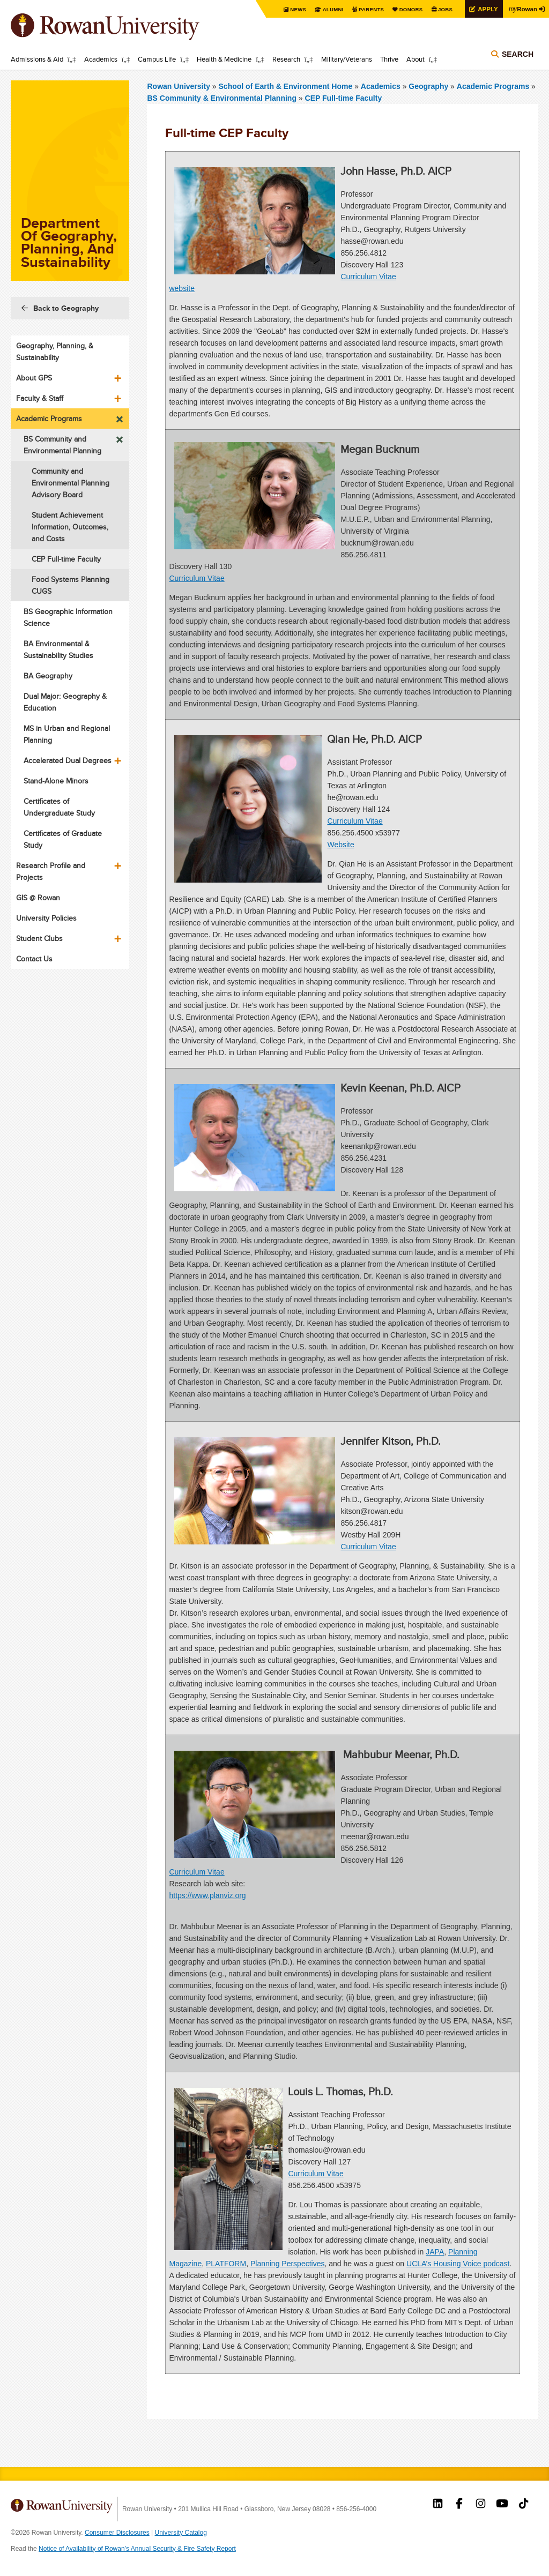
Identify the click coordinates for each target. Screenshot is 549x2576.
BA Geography (48, 675)
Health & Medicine (224, 59)
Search (517, 54)
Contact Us (34, 958)
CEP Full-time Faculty (343, 98)
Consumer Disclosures (117, 2532)
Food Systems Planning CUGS (70, 585)
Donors (408, 9)
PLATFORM (226, 2263)
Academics (100, 59)
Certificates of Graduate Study (63, 839)
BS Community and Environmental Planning (62, 445)
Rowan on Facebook (459, 2505)
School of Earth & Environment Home (287, 86)
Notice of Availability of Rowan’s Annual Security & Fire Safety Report (137, 2548)
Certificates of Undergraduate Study (59, 807)
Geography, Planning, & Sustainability (54, 351)
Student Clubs (39, 938)
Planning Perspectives (287, 2263)
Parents (368, 9)
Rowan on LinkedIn (437, 2505)
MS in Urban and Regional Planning (67, 734)
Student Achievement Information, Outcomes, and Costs (70, 527)
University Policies (46, 918)
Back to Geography (66, 308)
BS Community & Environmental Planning (221, 98)
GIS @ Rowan (38, 897)
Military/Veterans (346, 59)
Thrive (389, 59)
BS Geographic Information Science (68, 617)
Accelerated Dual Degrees (68, 760)
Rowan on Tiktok (523, 2505)
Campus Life (157, 59)
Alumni (329, 9)
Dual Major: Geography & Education (65, 702)
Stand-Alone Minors (56, 780)
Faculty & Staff (39, 398)
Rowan (522, 8)
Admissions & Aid (37, 59)
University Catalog (181, 2532)
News (294, 9)
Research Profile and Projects (50, 871)
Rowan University (121, 26)
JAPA (435, 2252)
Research (286, 59)
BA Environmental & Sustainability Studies (58, 649)
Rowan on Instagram (480, 2505)
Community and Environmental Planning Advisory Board (70, 483)
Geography (428, 86)
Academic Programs (493, 86)
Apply (486, 8)
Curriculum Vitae (368, 276)
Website (340, 844)
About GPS (34, 377)
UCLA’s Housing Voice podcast (457, 2263)
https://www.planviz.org (207, 1895)
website (181, 288)
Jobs (442, 9)
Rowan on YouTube (502, 2505)
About (415, 59)
